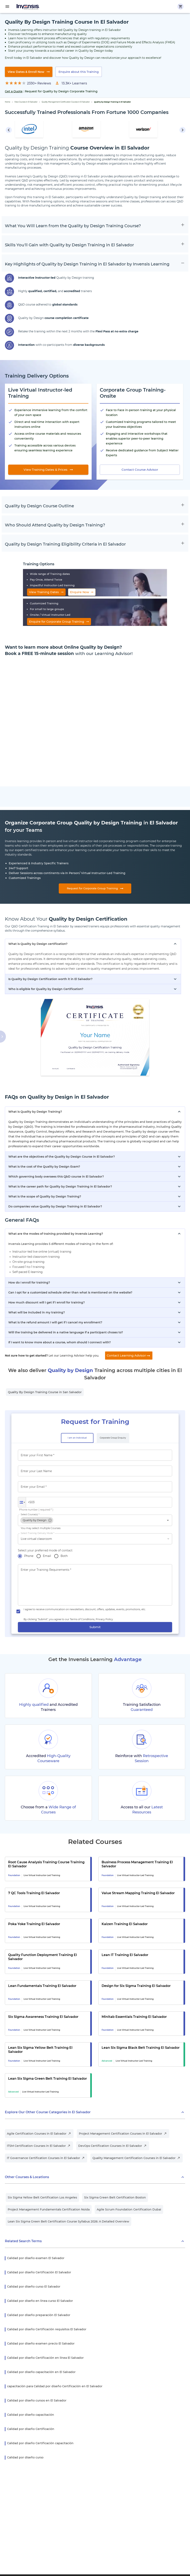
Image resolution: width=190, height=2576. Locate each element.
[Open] (168, 1513)
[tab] (77, 1431)
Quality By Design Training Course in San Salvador (45, 1385)
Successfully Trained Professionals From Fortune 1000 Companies (86, 112)
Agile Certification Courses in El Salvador (39, 2126)
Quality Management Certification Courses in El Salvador (66, 102)
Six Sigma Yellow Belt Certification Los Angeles (42, 2190)
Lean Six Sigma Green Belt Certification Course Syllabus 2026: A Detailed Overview (68, 2214)
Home (7, 102)
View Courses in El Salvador (25, 102)
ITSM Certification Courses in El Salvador (39, 2138)
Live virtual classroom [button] (36, 1532)
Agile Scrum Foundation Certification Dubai (129, 2202)
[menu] (7, 6)
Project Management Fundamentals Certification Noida (49, 2202)
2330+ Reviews (39, 83)
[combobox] (95, 1513)
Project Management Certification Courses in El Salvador (123, 2126)
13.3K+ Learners (74, 83)
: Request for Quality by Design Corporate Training (51, 91)
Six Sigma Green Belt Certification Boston (115, 2190)
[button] (28, 72)
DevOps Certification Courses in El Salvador (112, 2138)
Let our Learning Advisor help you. (52, 1348)
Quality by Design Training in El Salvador (112, 102)
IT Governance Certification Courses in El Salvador (46, 2151)
